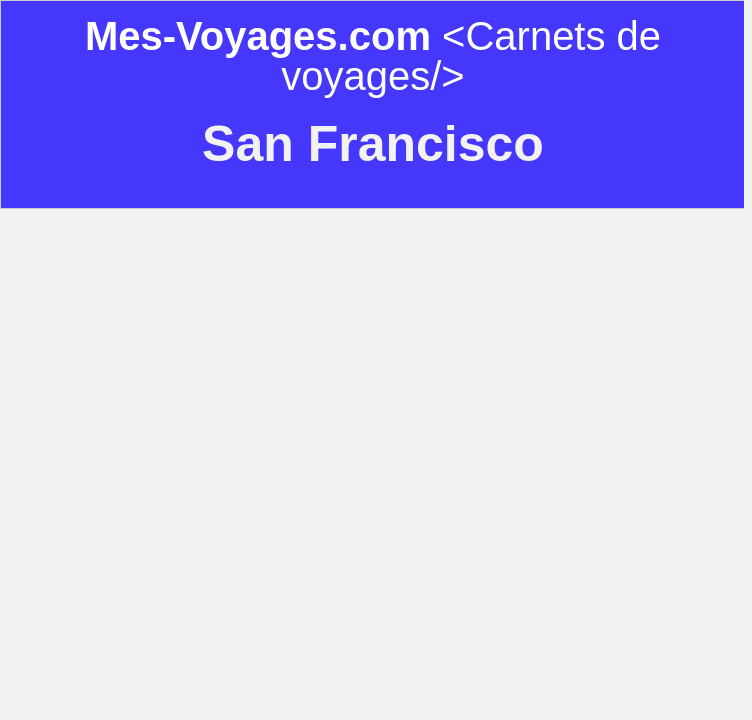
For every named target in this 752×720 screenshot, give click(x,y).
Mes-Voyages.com (258, 36)
